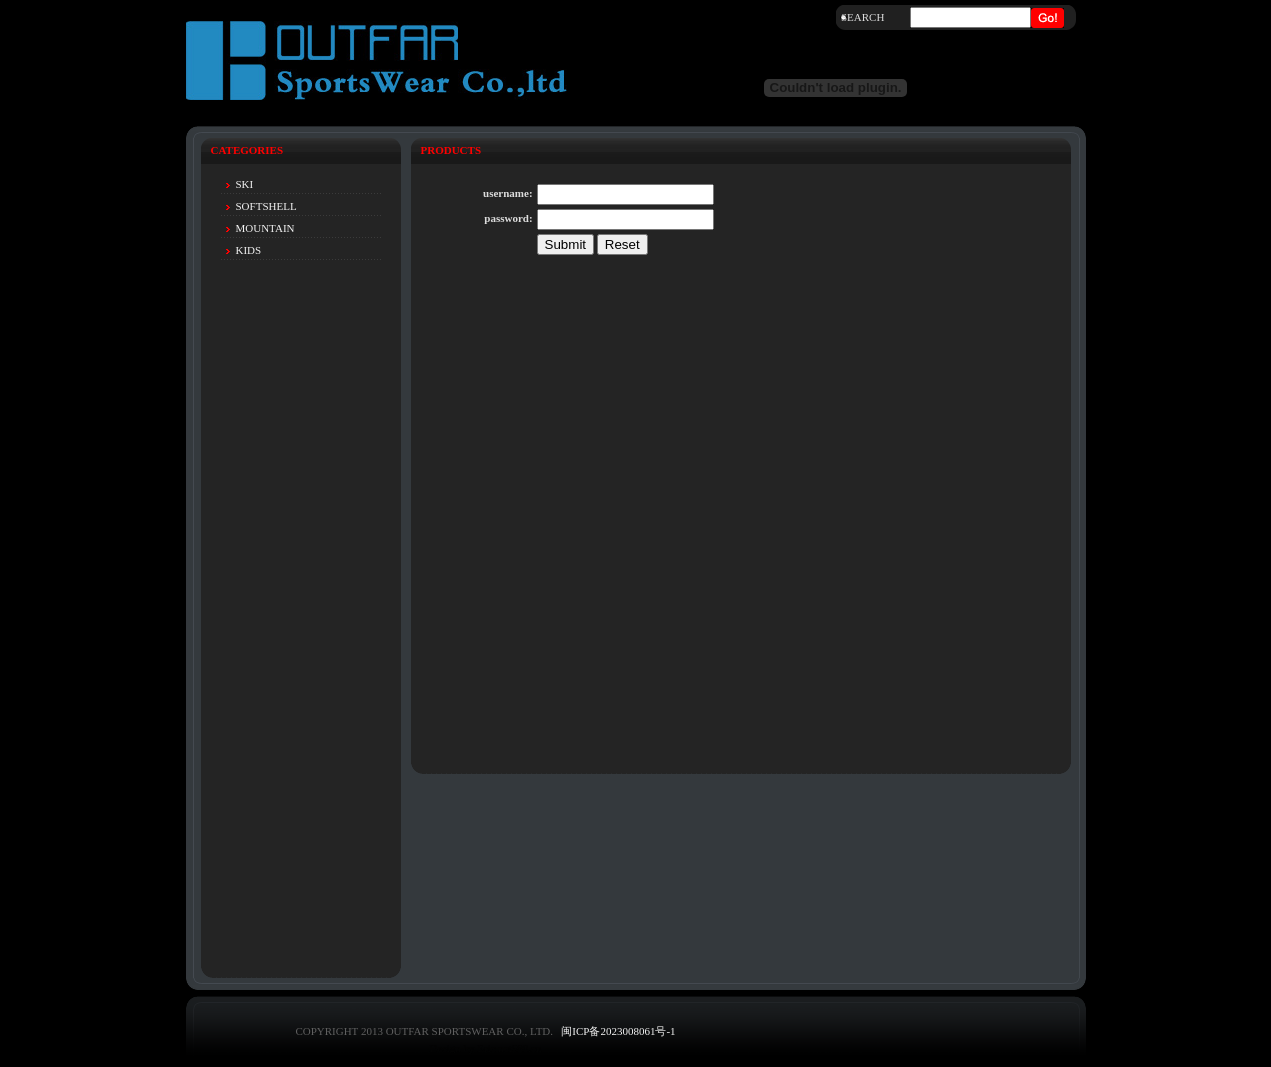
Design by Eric (463, 1048)
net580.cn (519, 1048)
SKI (245, 184)
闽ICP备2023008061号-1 (618, 1031)
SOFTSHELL (266, 206)
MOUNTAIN (265, 228)
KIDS (249, 250)
